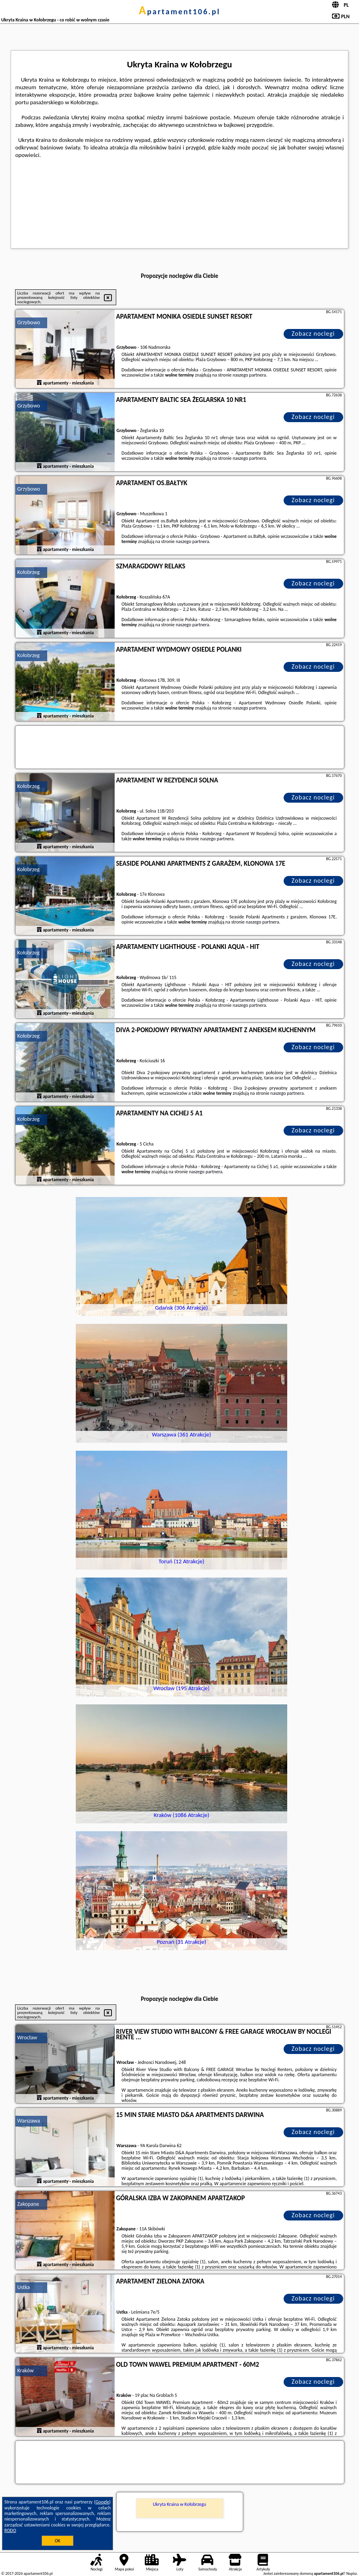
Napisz (351, 2573)
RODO (10, 2530)
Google (102, 2502)
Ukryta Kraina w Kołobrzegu (179, 2504)
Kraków (25, 2370)
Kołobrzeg (28, 572)
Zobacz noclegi (313, 333)
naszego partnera (249, 375)
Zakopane (28, 2204)
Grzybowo (28, 322)
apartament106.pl (180, 11)
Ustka (23, 2287)
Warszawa (28, 2120)
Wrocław (27, 2037)
